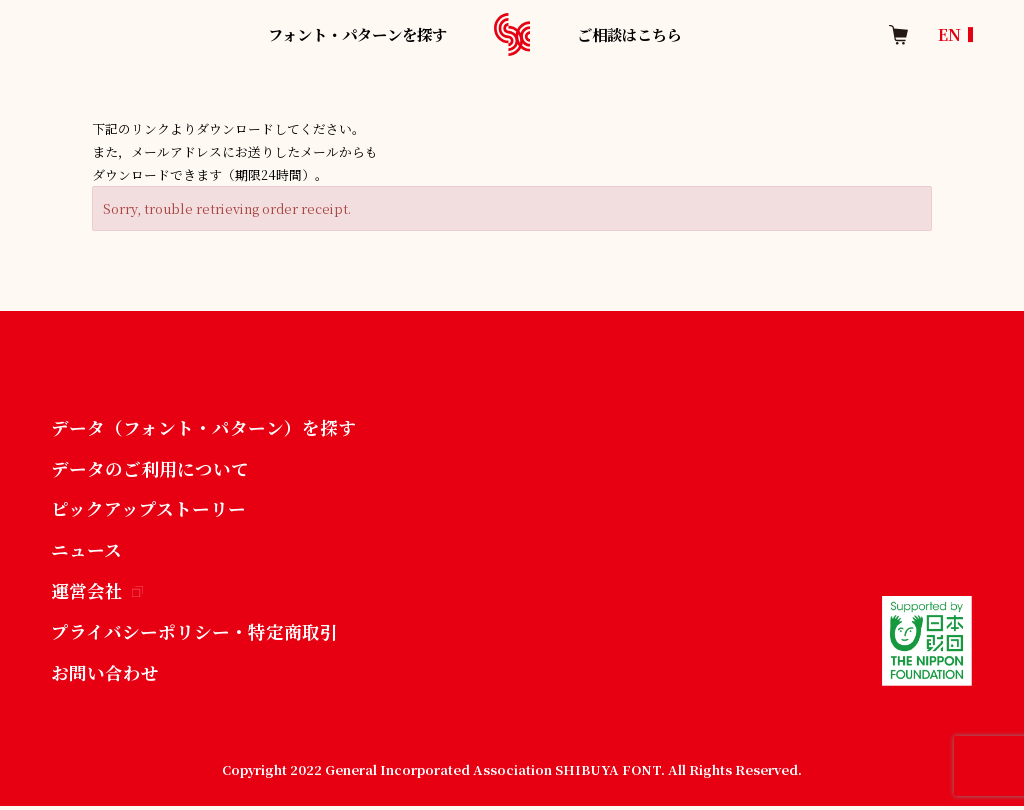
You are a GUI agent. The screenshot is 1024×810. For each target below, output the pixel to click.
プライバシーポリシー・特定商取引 (194, 635)
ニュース (86, 552)
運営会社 (97, 594)
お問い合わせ (105, 676)
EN (949, 34)
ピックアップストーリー (148, 511)
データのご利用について (150, 469)
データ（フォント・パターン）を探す (203, 428)
